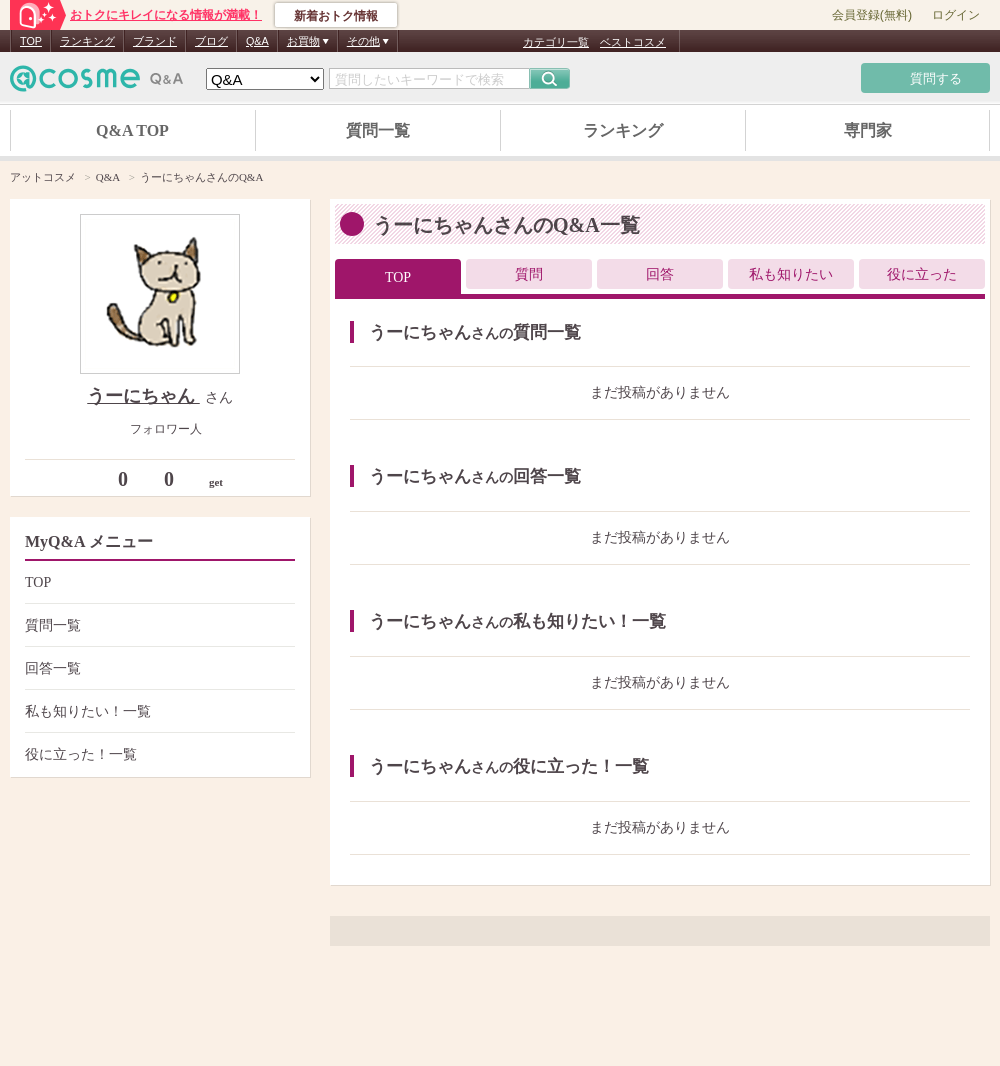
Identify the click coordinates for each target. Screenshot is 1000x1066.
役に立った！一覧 (157, 754)
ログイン (956, 15)
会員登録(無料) (872, 15)
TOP (31, 41)
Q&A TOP (132, 130)
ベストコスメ (633, 42)
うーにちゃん (143, 396)
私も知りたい (791, 274)
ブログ (211, 41)
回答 (660, 274)
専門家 (868, 130)
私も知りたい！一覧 (157, 711)
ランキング (87, 41)
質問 (529, 274)
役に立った (922, 274)
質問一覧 (378, 130)
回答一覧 (157, 668)
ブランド (155, 41)
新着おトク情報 (336, 16)
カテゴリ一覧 (556, 42)
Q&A (257, 41)
